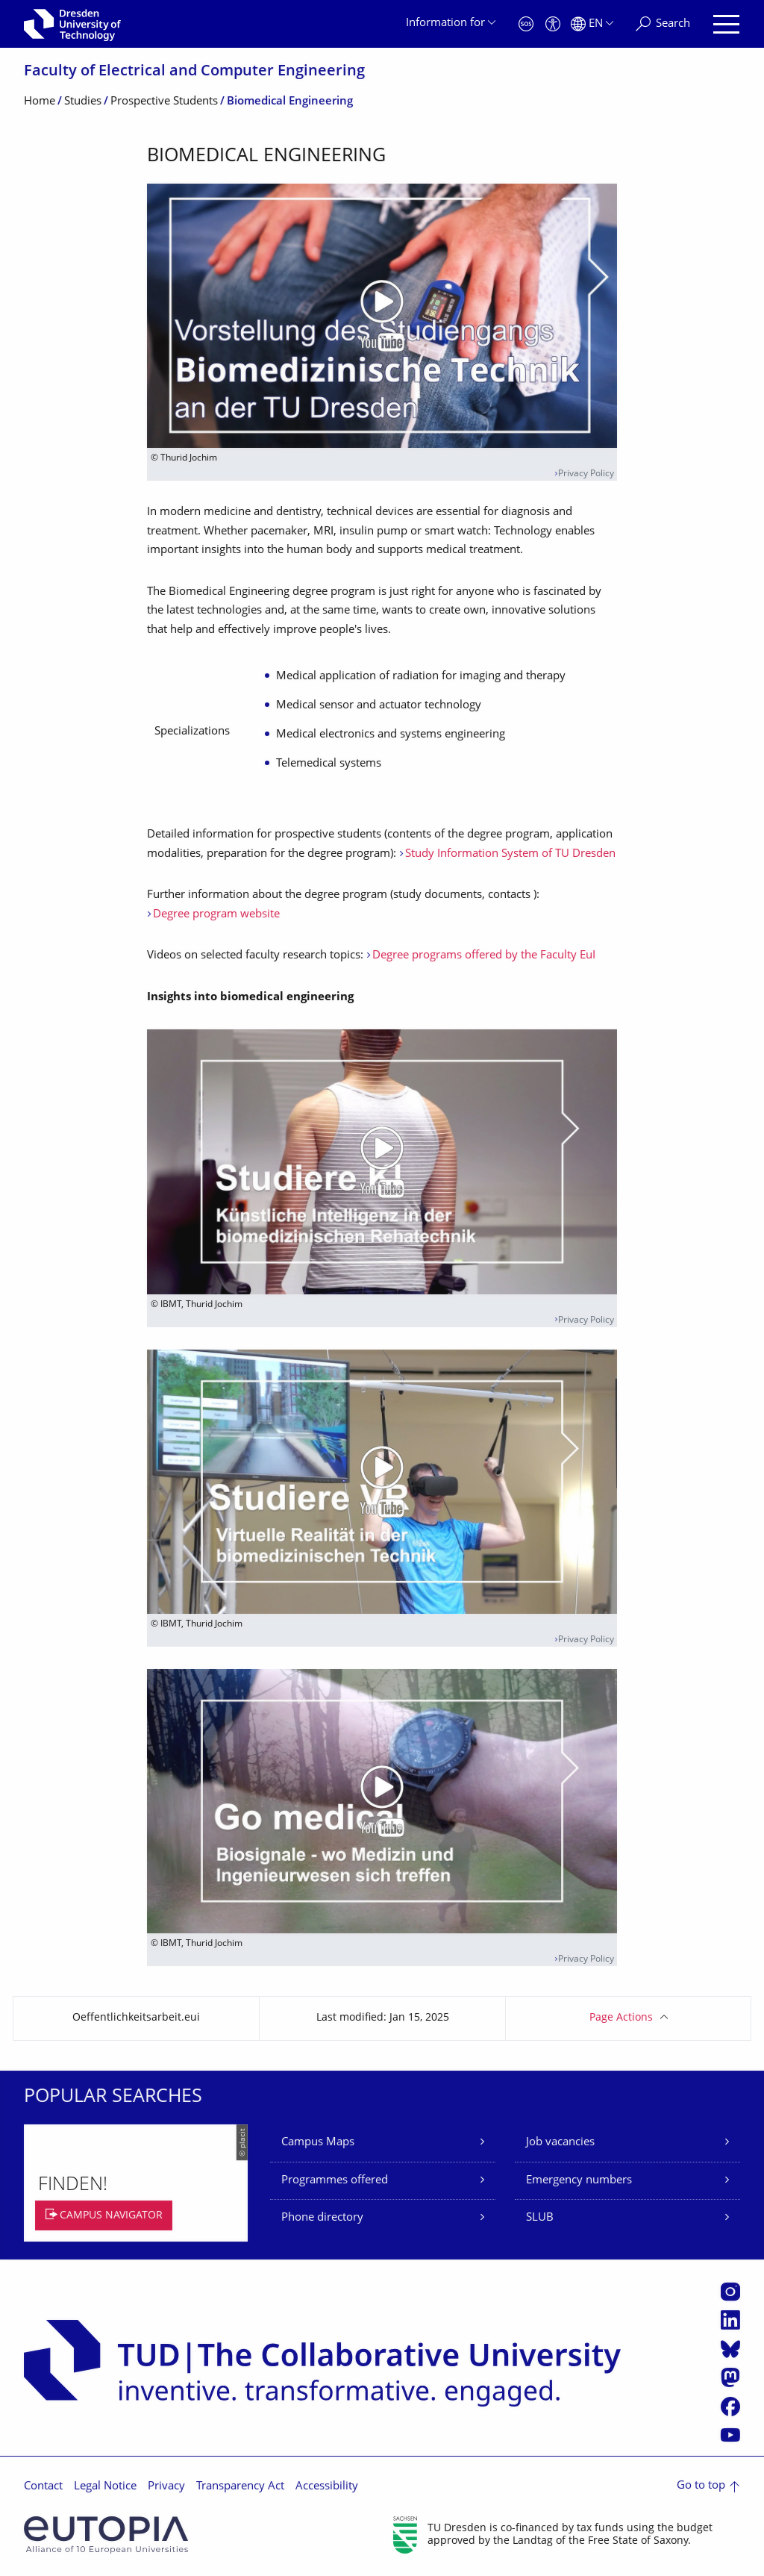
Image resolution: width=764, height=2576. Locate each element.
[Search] (663, 24)
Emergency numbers (579, 2180)
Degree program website (216, 914)
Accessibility (326, 2486)
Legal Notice (105, 2486)
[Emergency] (526, 24)
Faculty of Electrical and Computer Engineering (194, 72)
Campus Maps (317, 2142)
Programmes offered (334, 2180)
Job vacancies (560, 2142)
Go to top (701, 2486)
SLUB (540, 2218)
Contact (43, 2486)
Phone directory (322, 2218)
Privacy (166, 2486)
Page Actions (621, 2018)
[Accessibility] (553, 24)
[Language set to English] (592, 24)
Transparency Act (240, 2486)
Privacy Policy (586, 474)
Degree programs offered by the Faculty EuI (483, 955)
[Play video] (382, 316)
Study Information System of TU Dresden (510, 854)
